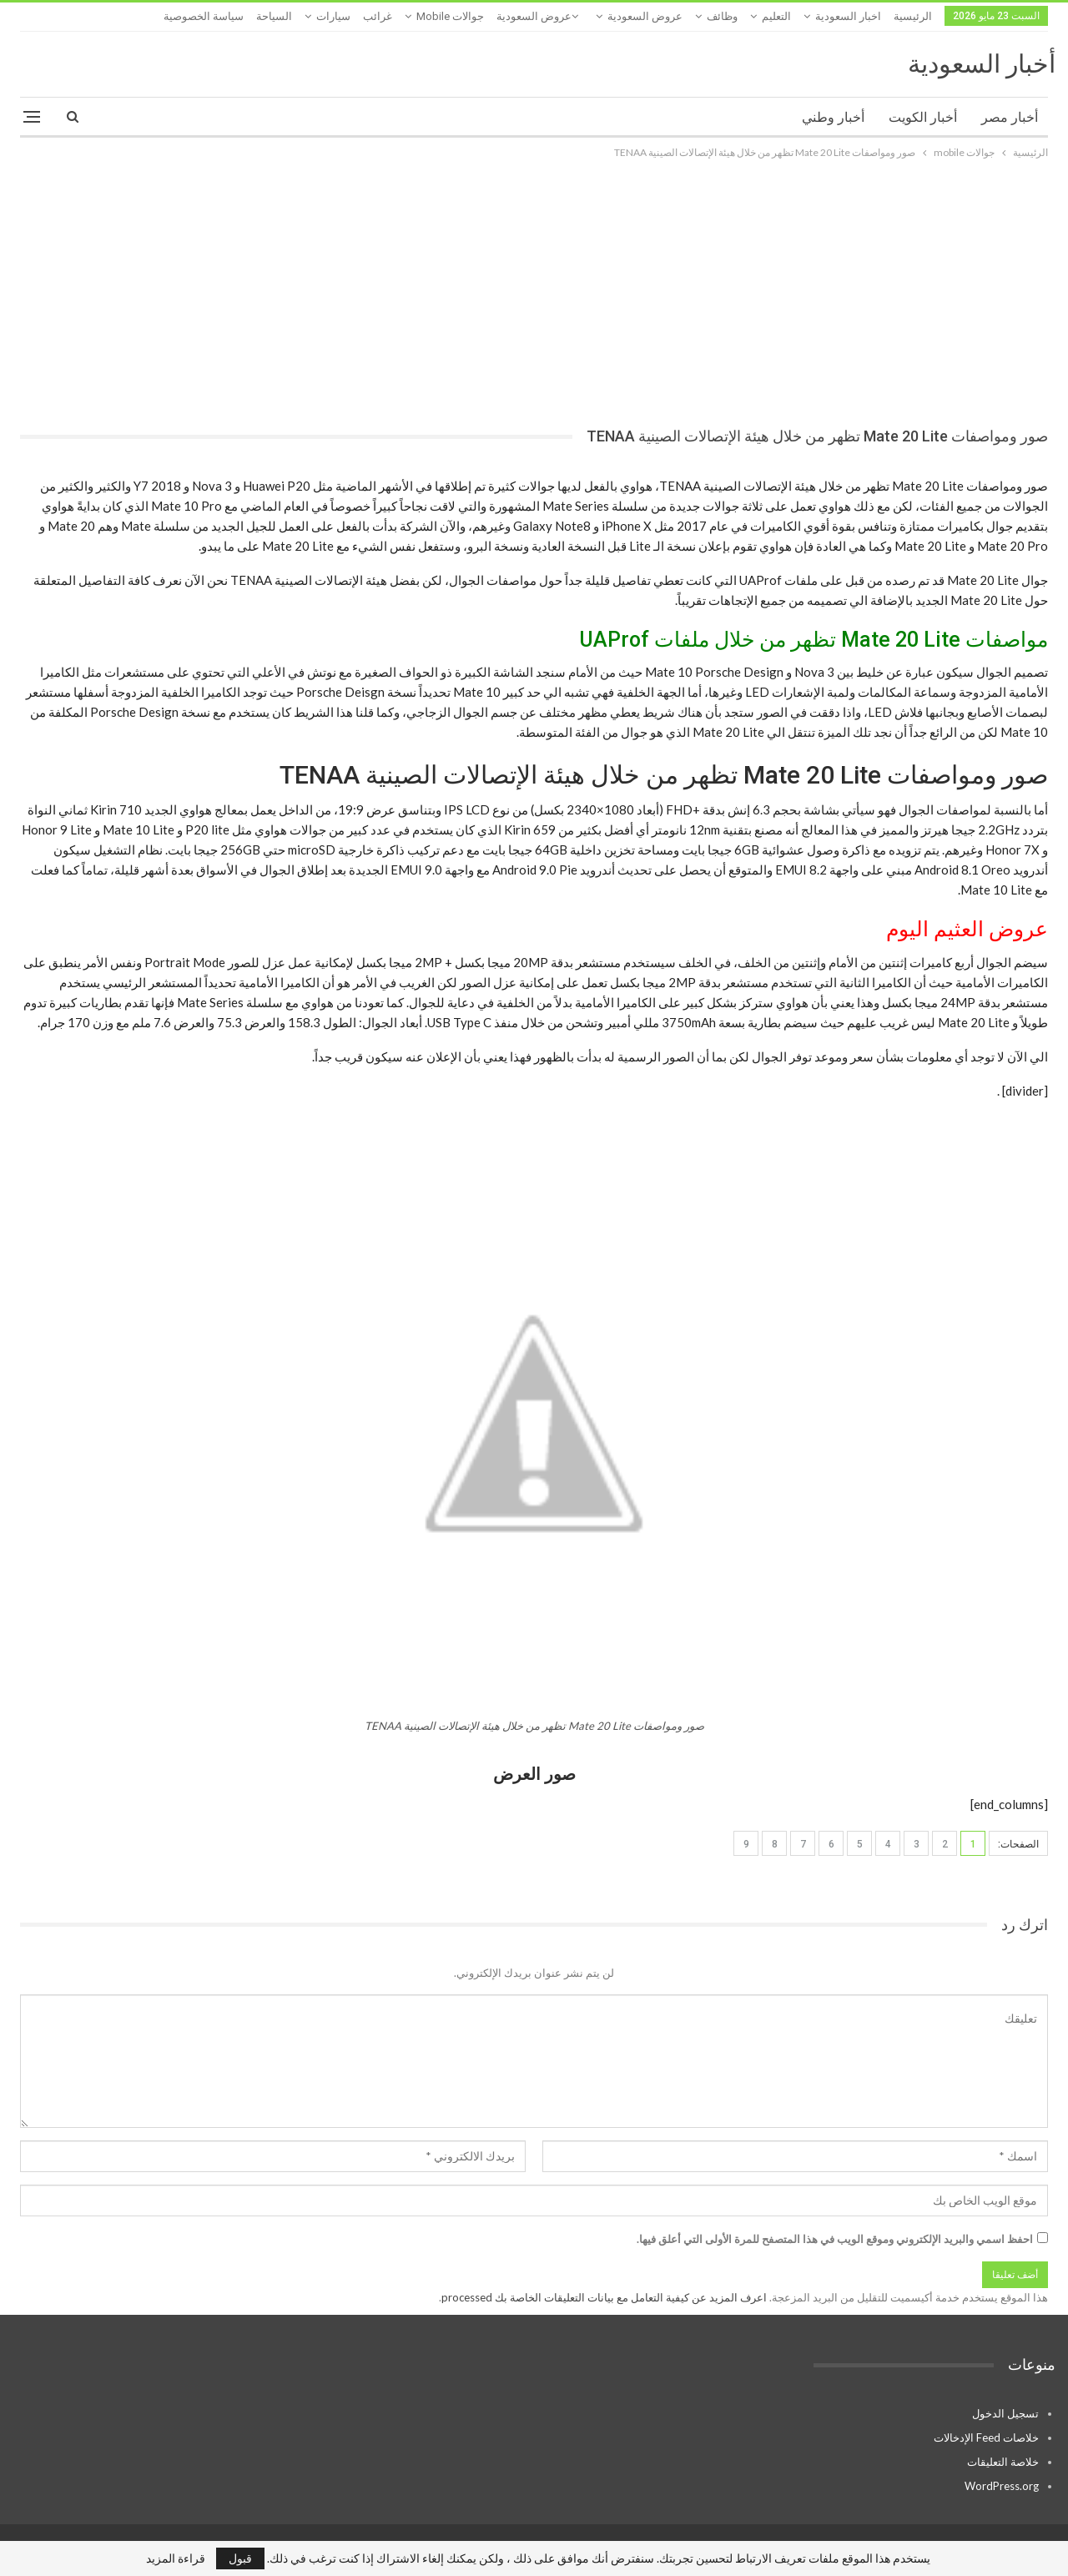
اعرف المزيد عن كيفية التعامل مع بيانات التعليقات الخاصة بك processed (604, 2297)
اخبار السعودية (848, 16)
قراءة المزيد (175, 2558)
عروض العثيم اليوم (967, 929)
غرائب (377, 16)
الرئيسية (913, 16)
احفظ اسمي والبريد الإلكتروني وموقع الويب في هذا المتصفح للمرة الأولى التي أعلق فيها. (835, 2239)
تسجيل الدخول (1005, 2413)
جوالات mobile (450, 16)
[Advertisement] (534, 287)
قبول (240, 2558)
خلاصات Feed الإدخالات (986, 2437)
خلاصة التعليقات (1003, 2461)
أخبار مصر (1009, 117)
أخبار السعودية (981, 63)
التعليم (776, 16)
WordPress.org (1002, 2486)
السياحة (274, 16)
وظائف (722, 16)
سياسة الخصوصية (204, 16)
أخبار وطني (833, 117)
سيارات (333, 16)
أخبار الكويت (923, 117)
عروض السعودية (645, 16)
